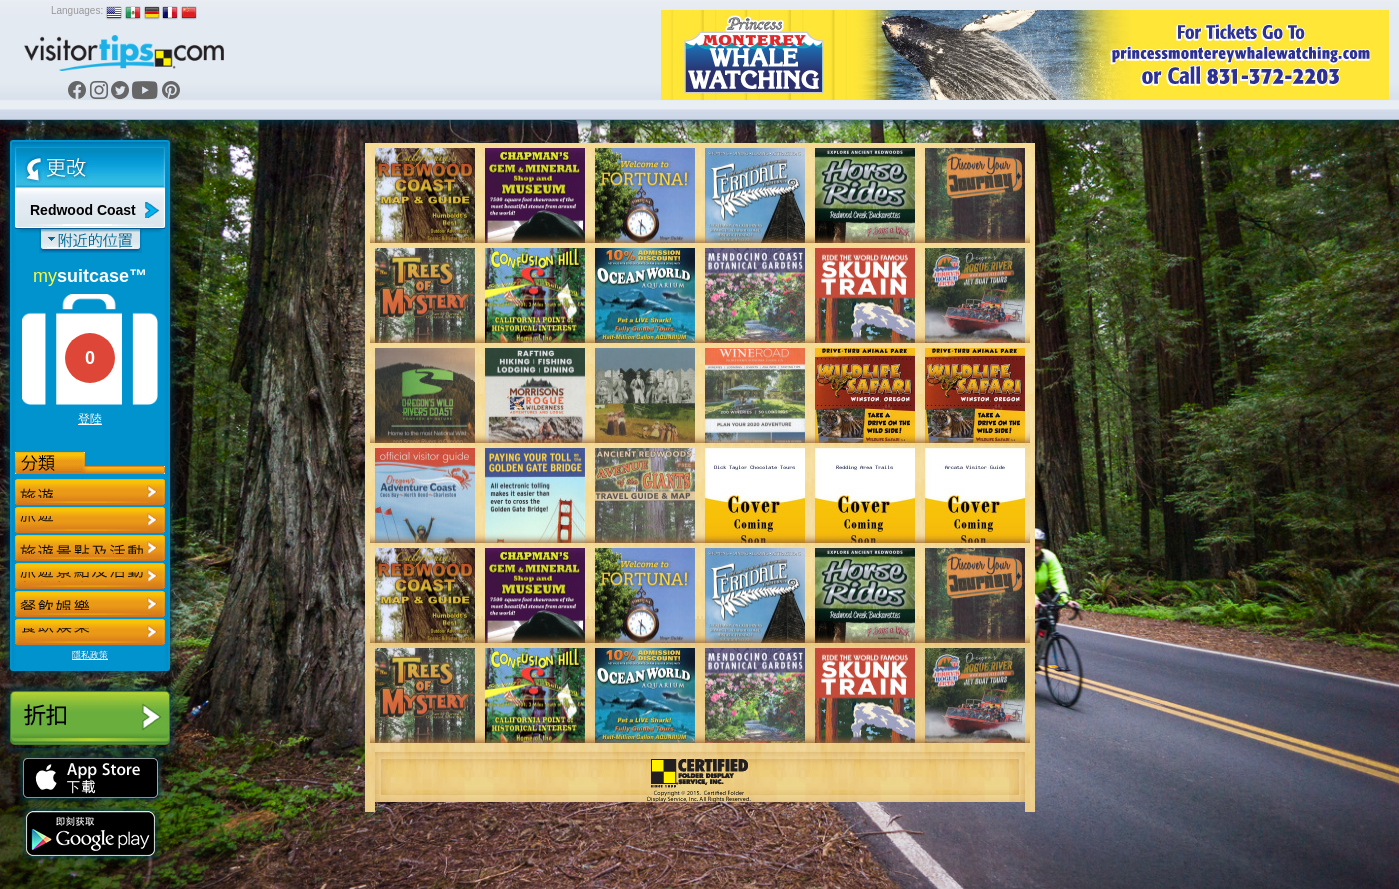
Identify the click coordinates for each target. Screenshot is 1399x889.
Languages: (77, 10)
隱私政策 (90, 655)
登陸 (90, 419)
